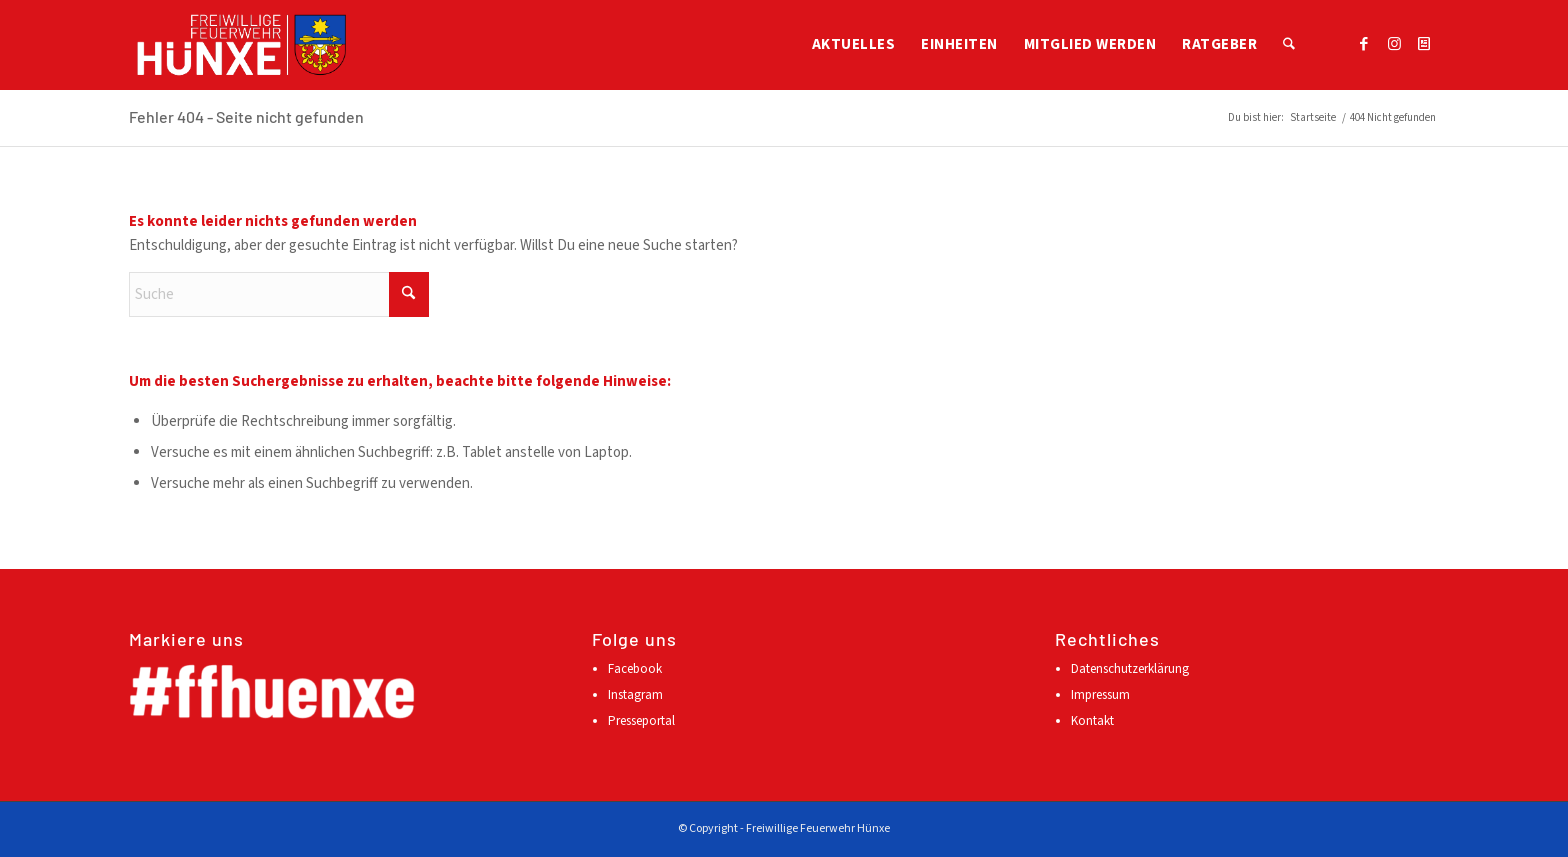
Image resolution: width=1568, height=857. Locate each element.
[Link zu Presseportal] (1424, 44)
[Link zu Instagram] (1394, 44)
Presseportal (641, 721)
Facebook (635, 669)
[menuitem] (854, 45)
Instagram (635, 695)
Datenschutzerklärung (1130, 669)
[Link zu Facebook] (1364, 44)
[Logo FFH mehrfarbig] (241, 45)
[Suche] (1289, 45)
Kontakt (1092, 721)
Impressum (1100, 695)
